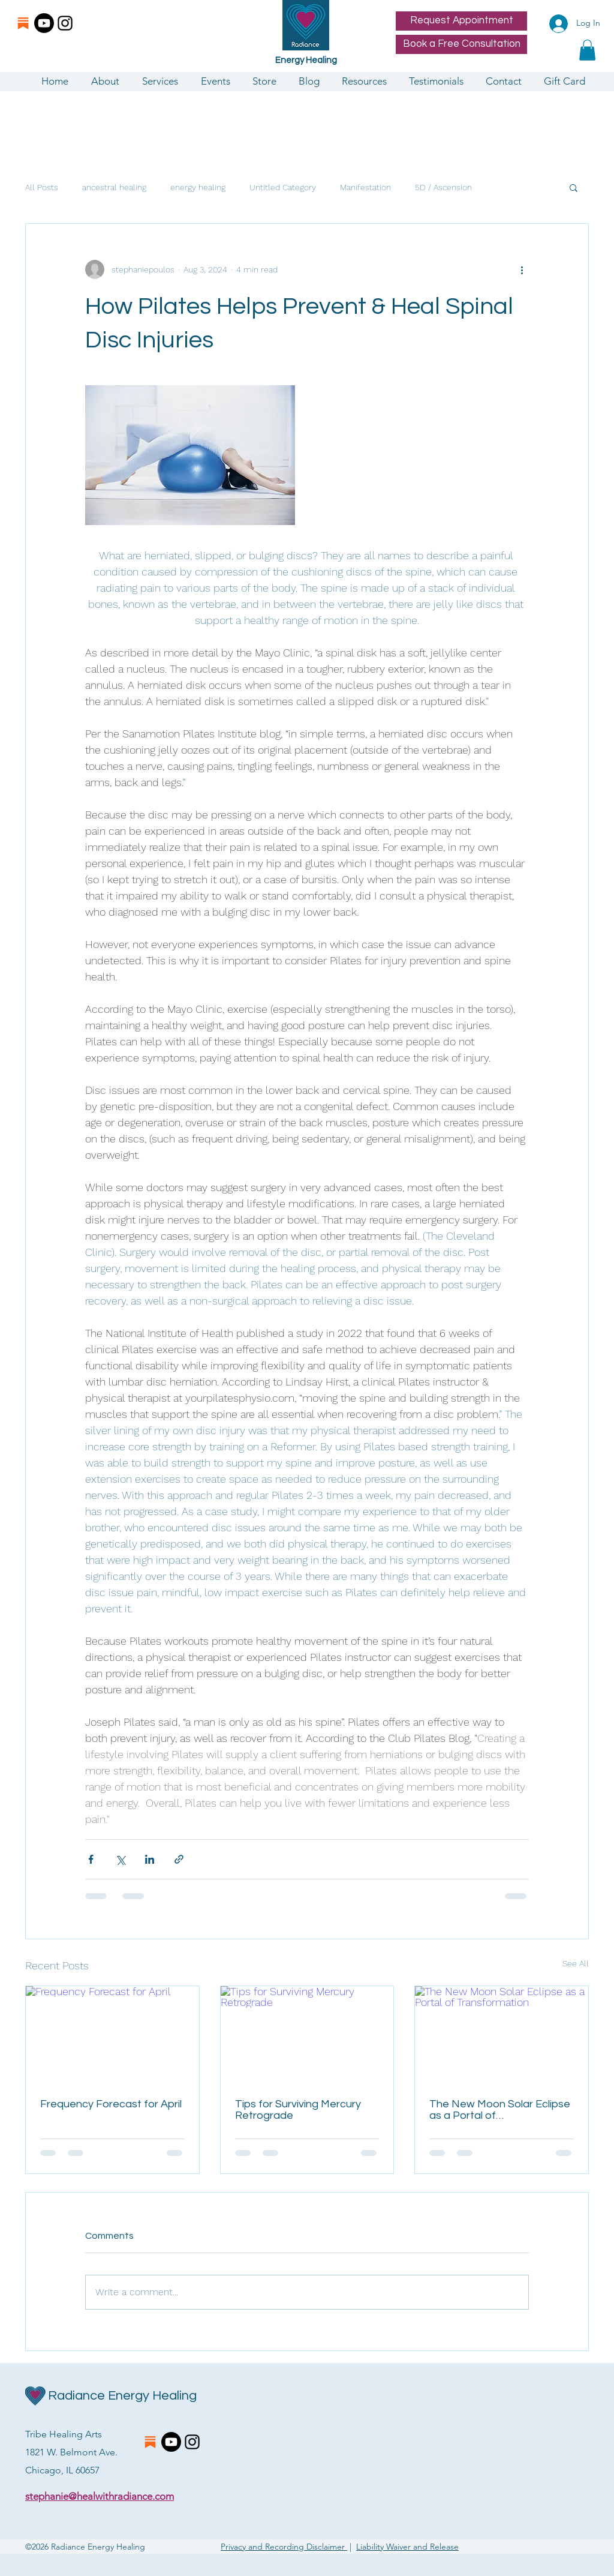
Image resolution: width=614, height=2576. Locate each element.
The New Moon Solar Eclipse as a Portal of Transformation (499, 2109)
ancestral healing (114, 187)
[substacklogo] (23, 23)
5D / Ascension (443, 187)
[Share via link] (179, 1859)
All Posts (41, 187)
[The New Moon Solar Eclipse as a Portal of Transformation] (501, 2034)
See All (575, 1963)
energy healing (197, 187)
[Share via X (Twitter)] (120, 1859)
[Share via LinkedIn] (149, 1859)
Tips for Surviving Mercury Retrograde (298, 2109)
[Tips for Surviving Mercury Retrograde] (307, 2034)
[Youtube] (44, 23)
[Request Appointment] (461, 21)
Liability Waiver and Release (407, 2546)
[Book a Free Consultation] (461, 44)
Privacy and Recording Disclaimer (284, 2546)
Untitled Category (282, 187)
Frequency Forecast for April (111, 2104)
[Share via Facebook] (91, 1859)
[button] (587, 50)
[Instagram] (65, 23)
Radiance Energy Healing (122, 2396)
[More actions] (521, 269)
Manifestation (365, 187)
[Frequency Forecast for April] (112, 2034)
